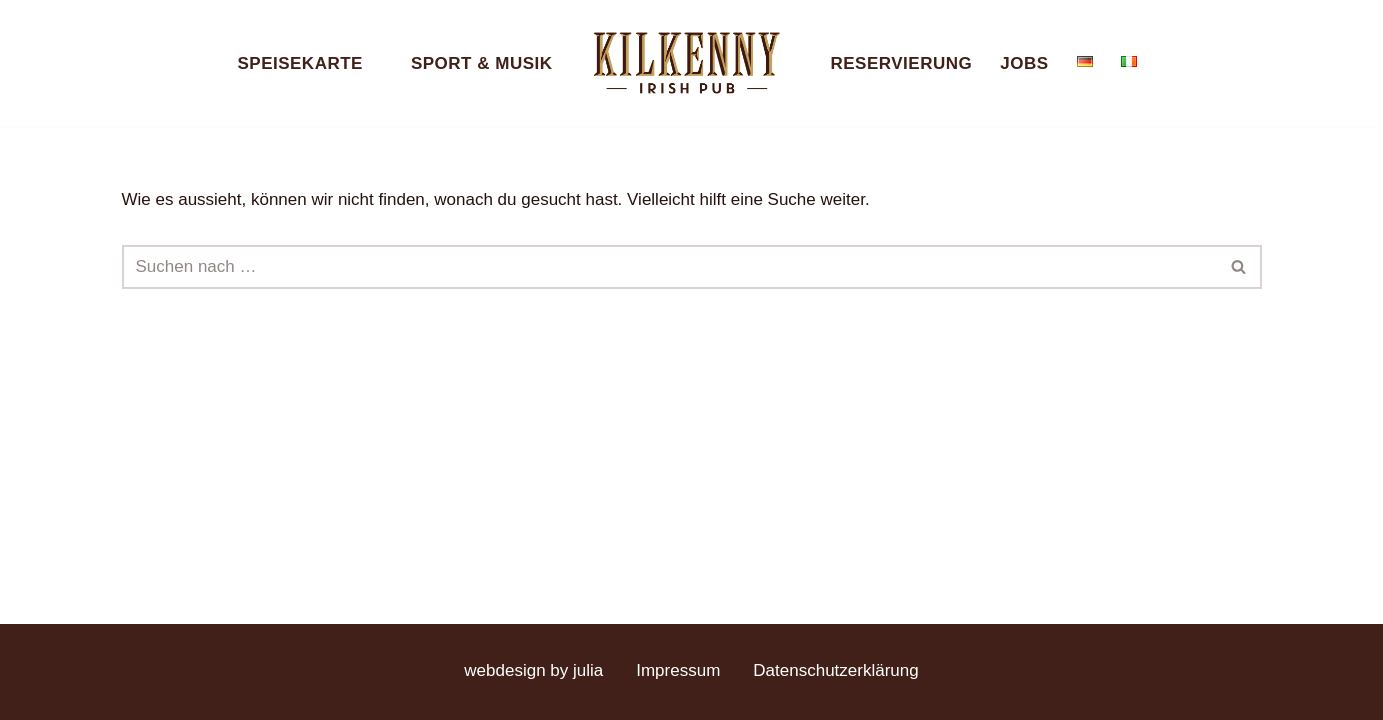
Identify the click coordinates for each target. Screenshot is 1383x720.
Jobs (1024, 63)
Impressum (678, 670)
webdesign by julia (533, 670)
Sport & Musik (482, 63)
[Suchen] (669, 267)
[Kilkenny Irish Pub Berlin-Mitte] (692, 63)
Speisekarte (299, 63)
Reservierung (902, 63)
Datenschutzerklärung (835, 670)
